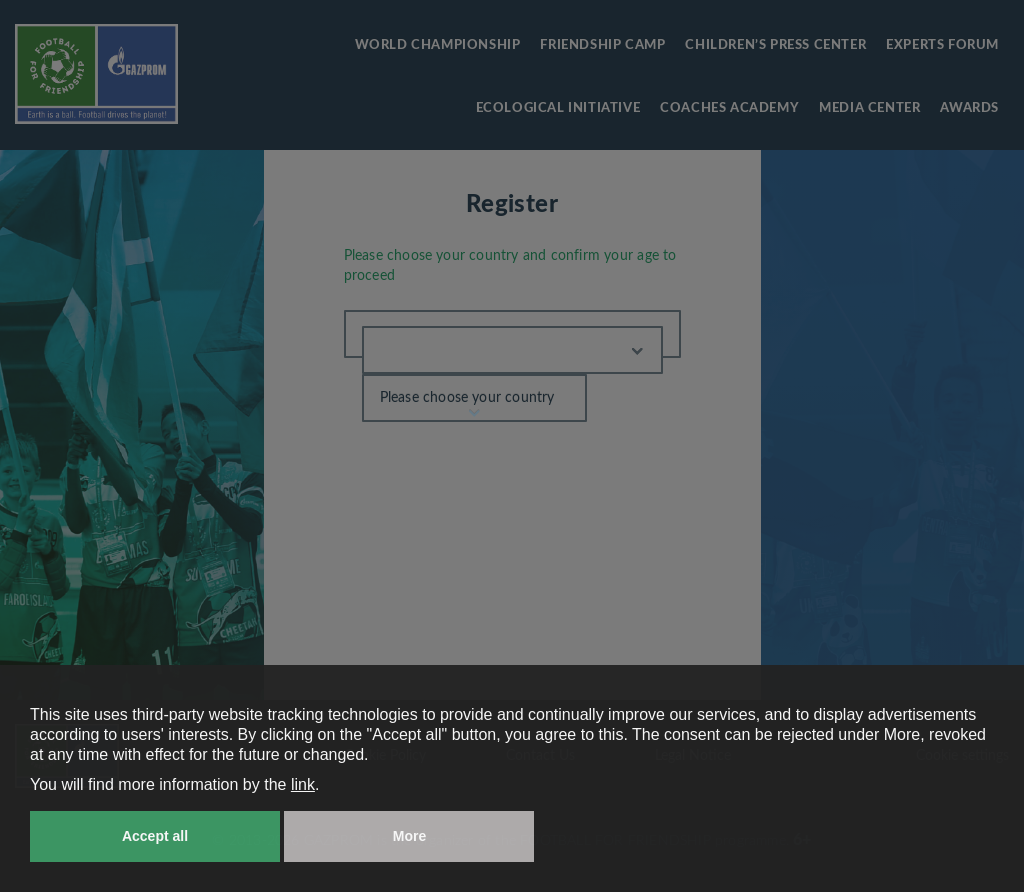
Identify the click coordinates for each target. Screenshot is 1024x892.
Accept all (155, 836)
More (409, 836)
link (303, 784)
